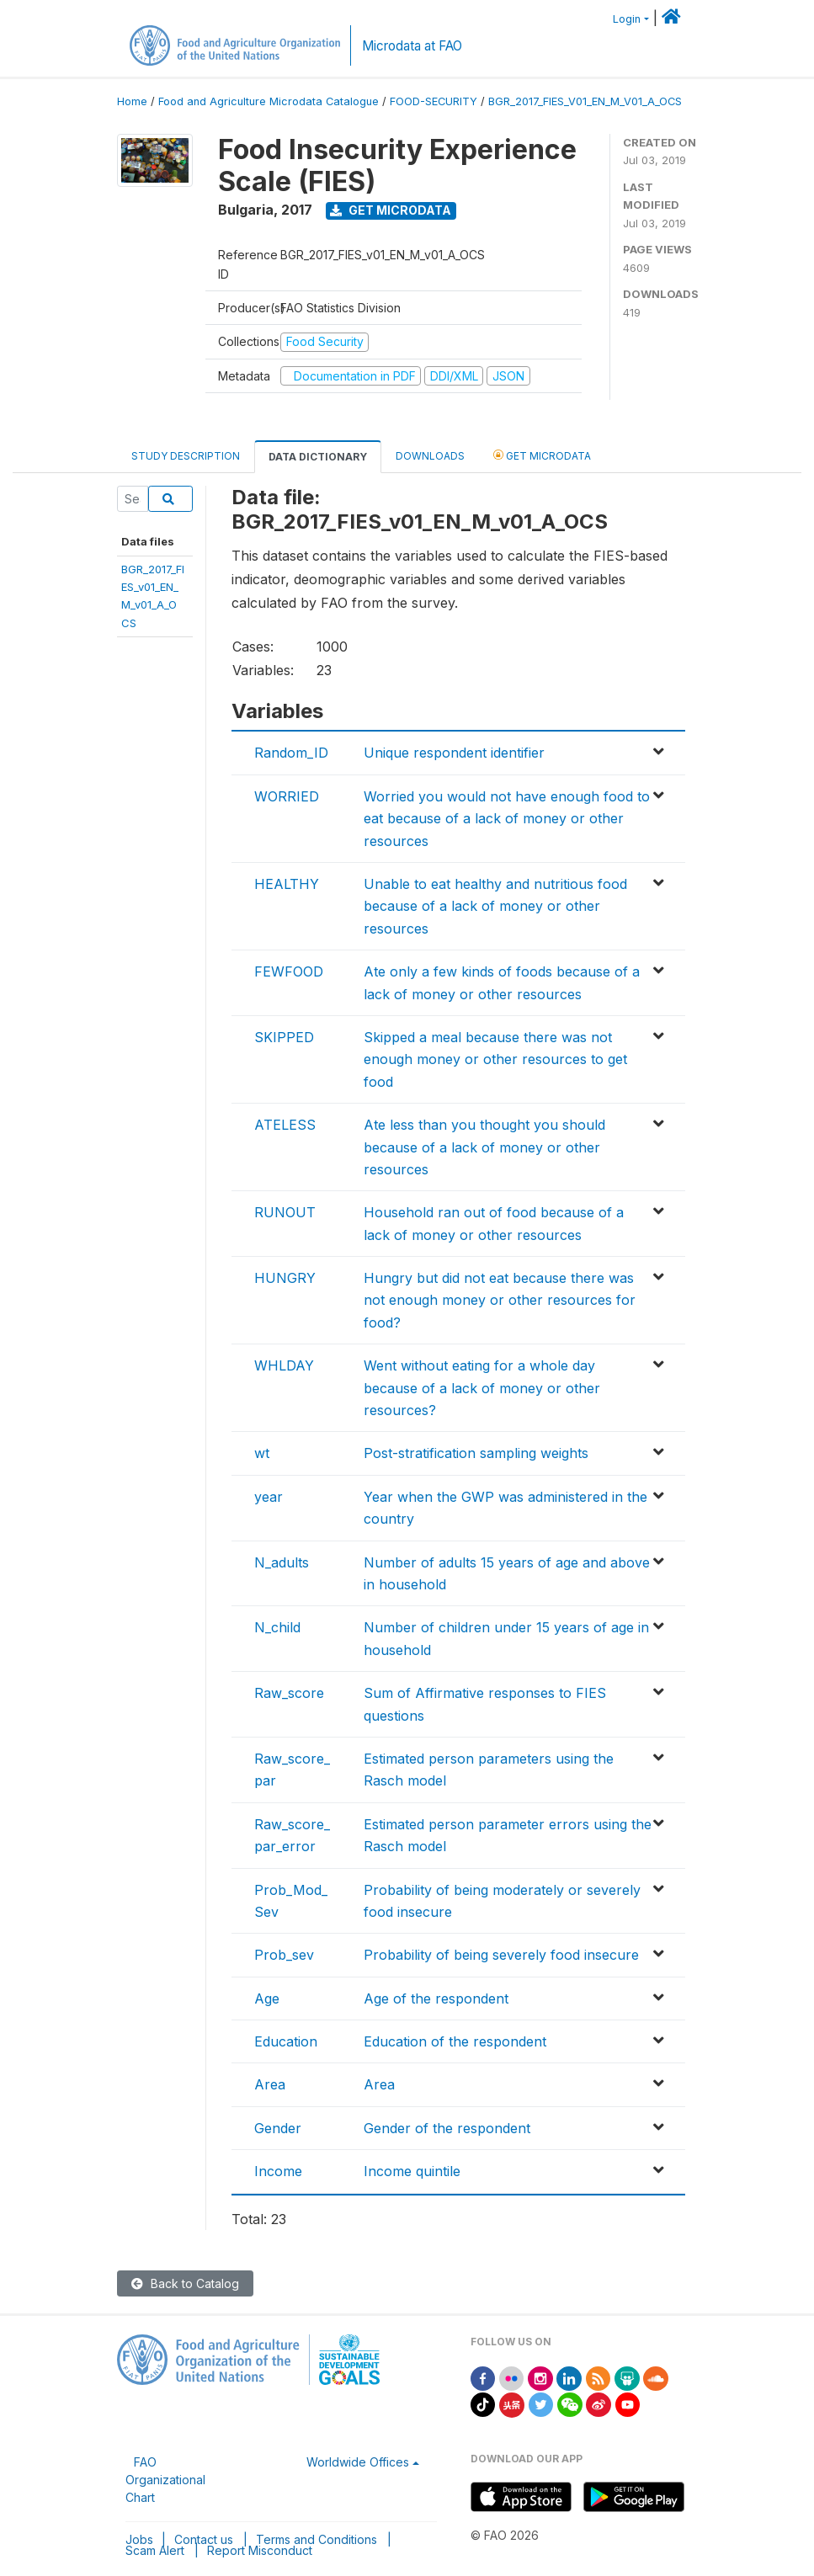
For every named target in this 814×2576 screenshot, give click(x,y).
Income (278, 2171)
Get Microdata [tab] (542, 455)
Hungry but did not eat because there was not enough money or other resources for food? (500, 1300)
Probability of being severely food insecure (501, 1954)
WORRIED (286, 796)
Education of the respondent (455, 2041)
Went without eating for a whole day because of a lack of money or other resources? (482, 1387)
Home (132, 101)
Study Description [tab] (185, 456)
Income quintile (412, 2171)
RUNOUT (285, 1212)
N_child (277, 1627)
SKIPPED (284, 1037)
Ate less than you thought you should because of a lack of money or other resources (484, 1147)
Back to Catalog (185, 2283)
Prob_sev (284, 1954)
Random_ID (291, 752)
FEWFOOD (288, 971)
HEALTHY (286, 884)
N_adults (281, 1562)
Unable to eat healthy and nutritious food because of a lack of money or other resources (495, 906)
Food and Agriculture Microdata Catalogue (268, 101)
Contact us (203, 2539)
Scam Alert (154, 2550)
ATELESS (285, 1124)
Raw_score (289, 1693)
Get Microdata (390, 210)
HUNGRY (285, 1277)
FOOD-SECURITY (433, 101)
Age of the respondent (436, 1998)
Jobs (139, 2539)
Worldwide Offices (357, 2462)
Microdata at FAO (412, 46)
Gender (277, 2128)
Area (269, 2084)
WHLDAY (284, 1365)
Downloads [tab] (430, 456)
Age (266, 1998)
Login (627, 19)
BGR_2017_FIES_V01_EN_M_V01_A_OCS (585, 101)
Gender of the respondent (447, 2128)
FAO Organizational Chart (165, 2479)
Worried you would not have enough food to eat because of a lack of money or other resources (507, 818)
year (268, 1496)
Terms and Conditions (316, 2539)
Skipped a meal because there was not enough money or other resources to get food (495, 1059)
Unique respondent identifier (454, 752)
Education (285, 2041)
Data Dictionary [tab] (318, 456)
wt (261, 1453)
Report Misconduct (259, 2550)
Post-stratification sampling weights (476, 1453)
